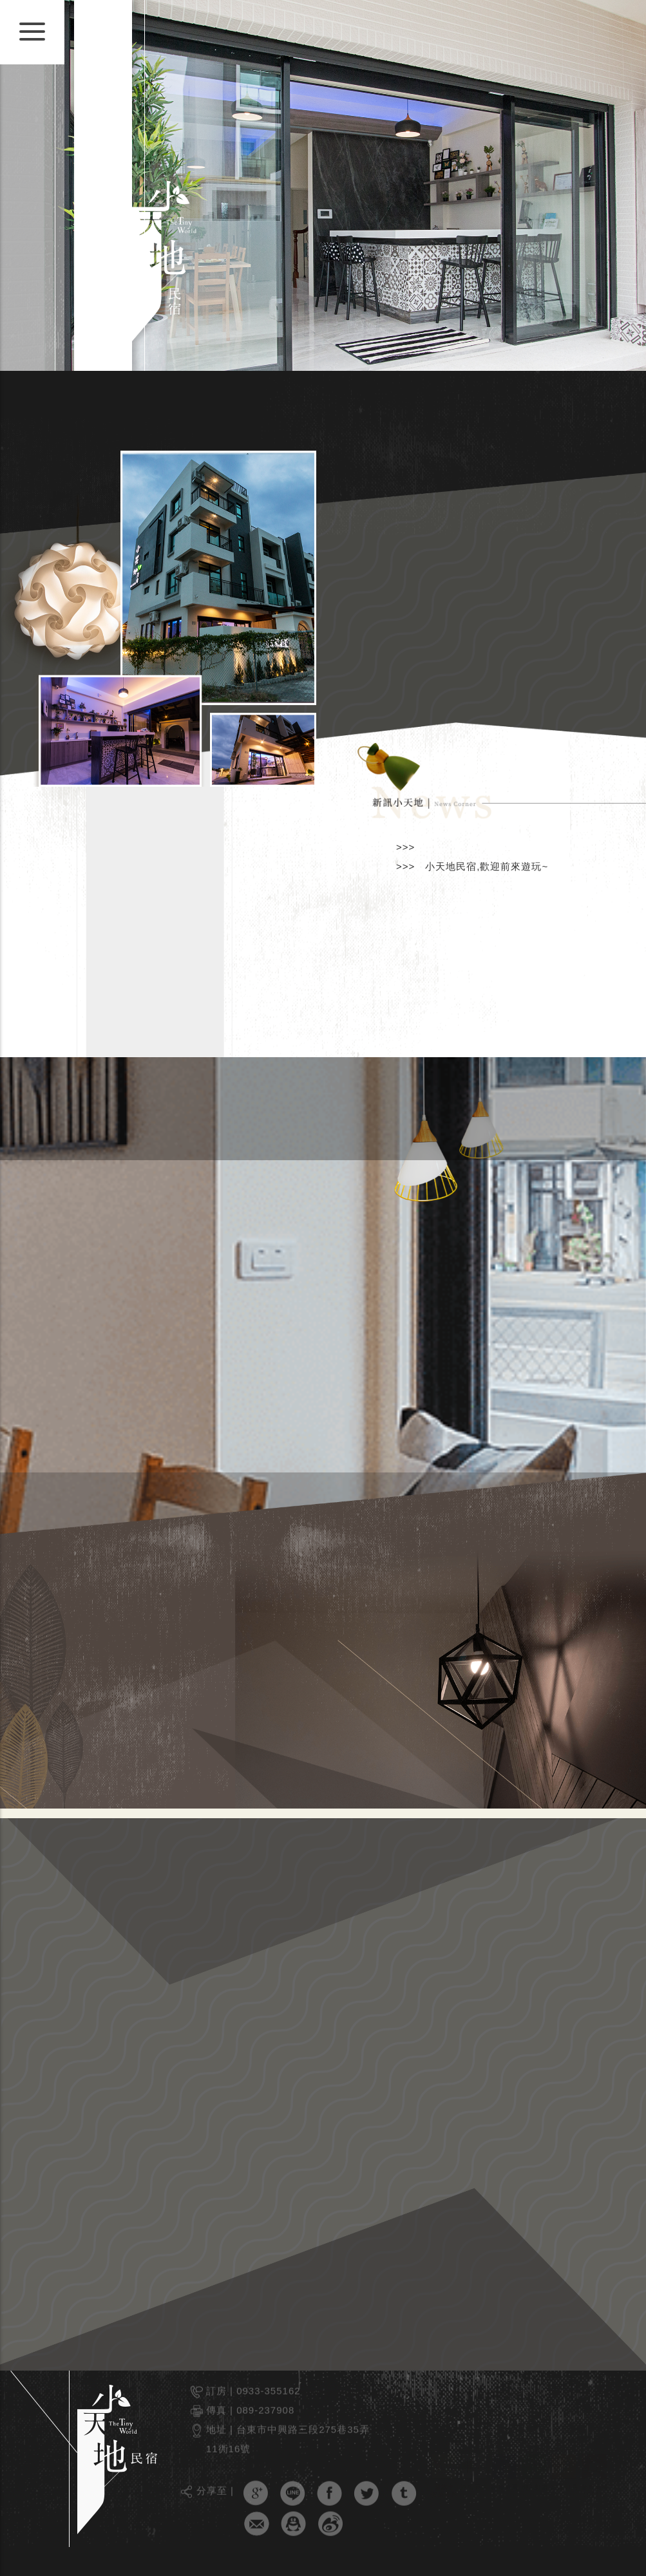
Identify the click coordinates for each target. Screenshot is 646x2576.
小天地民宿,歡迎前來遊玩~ (486, 866)
